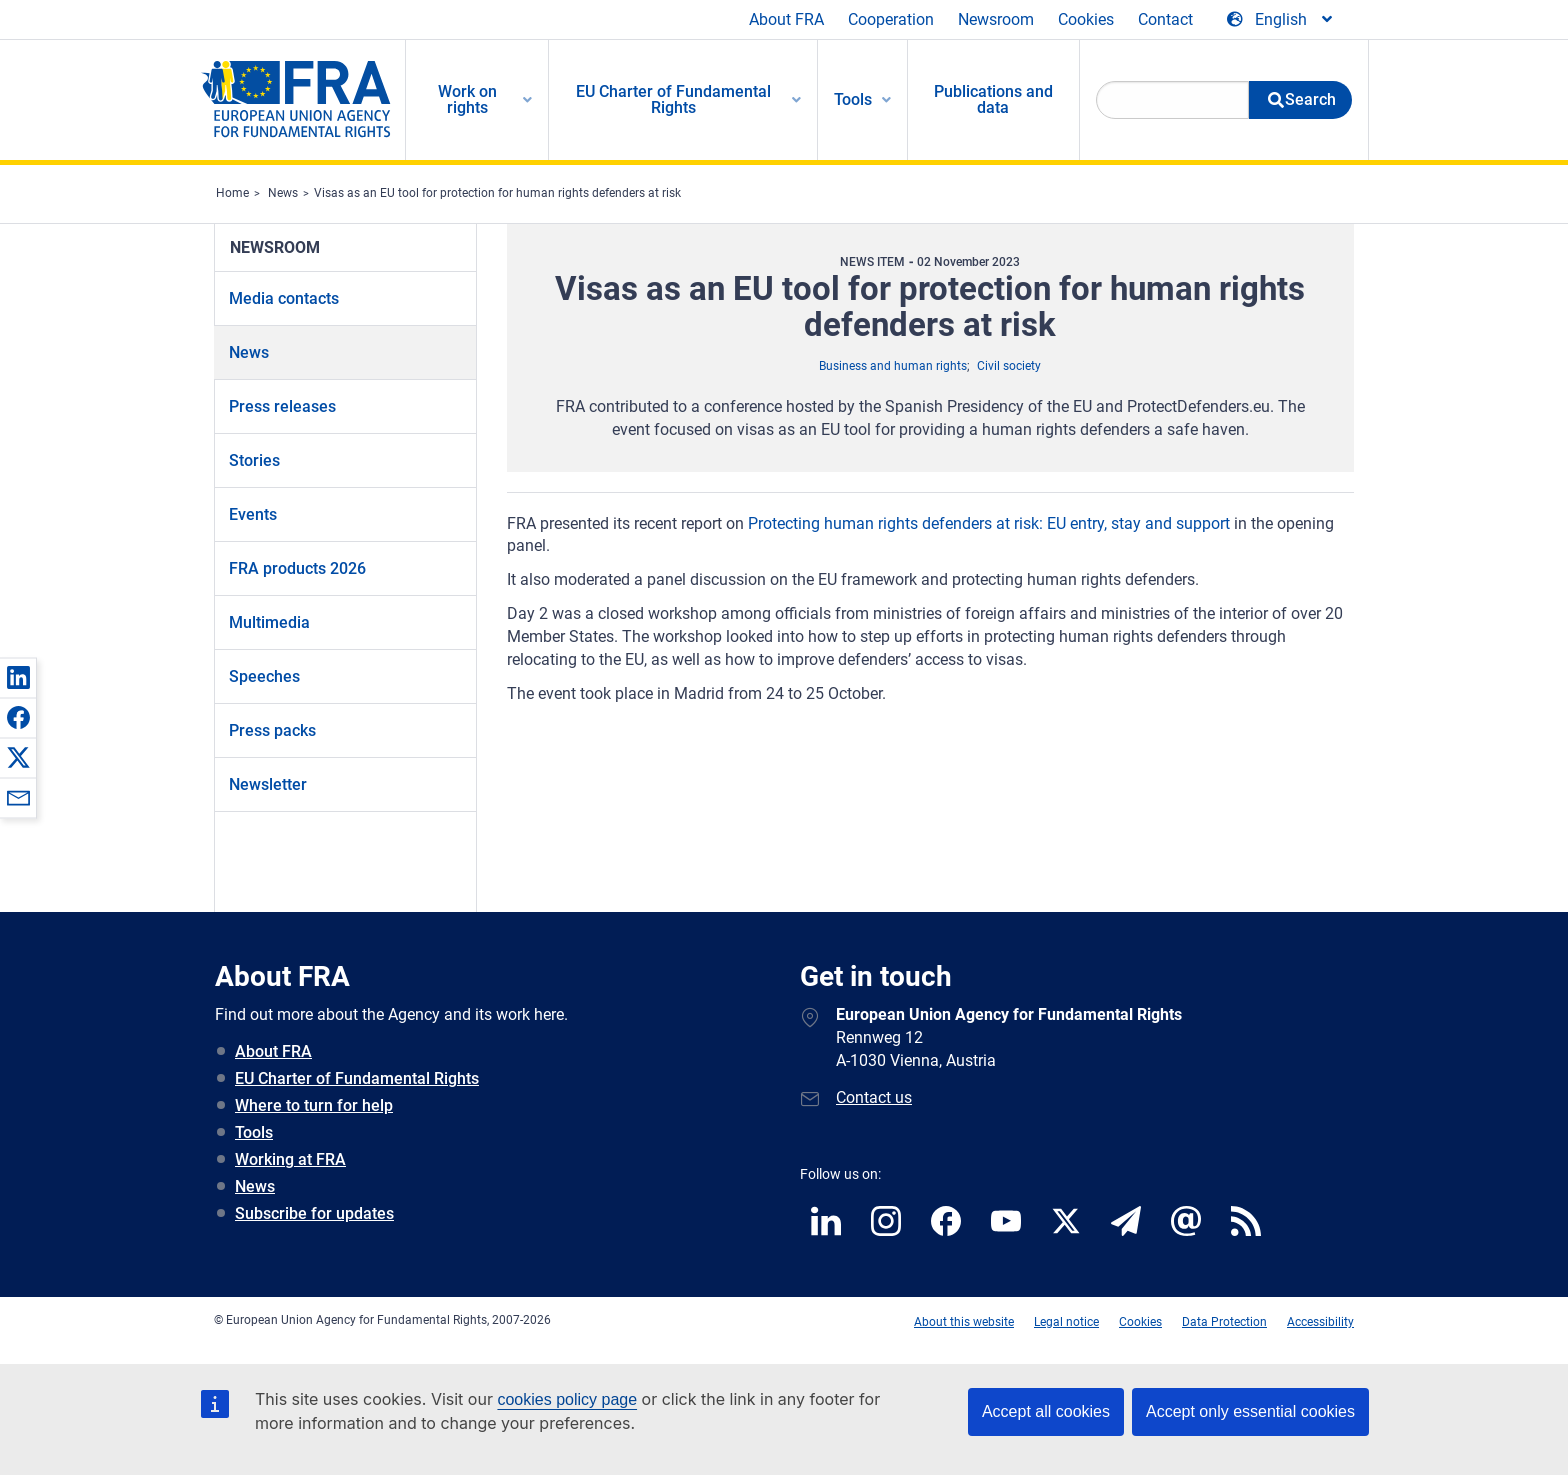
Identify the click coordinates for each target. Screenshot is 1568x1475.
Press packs (272, 730)
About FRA (786, 19)
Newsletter (268, 784)
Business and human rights (893, 366)
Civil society (1009, 366)
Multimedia (269, 622)
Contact (1165, 19)
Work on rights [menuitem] (467, 99)
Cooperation (891, 19)
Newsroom (996, 19)
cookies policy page (567, 1399)
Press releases (282, 406)
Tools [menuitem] (853, 99)
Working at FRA (290, 1159)
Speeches (264, 676)
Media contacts (284, 298)
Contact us (874, 1097)
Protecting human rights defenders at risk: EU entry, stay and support (989, 523)
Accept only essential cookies (1250, 1411)
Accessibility (1320, 1322)
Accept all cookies (1046, 1411)
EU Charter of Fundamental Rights (357, 1078)
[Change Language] (1281, 20)
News (283, 193)
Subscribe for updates (314, 1213)
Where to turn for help (314, 1105)
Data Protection (1224, 1322)
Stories (254, 460)
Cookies (1086, 19)
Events (253, 514)
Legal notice (1066, 1322)
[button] (18, 677)
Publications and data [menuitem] (993, 99)
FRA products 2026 (297, 568)
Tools (254, 1132)
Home (232, 193)
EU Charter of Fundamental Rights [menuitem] (673, 99)
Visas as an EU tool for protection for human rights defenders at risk (497, 193)
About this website (964, 1322)
